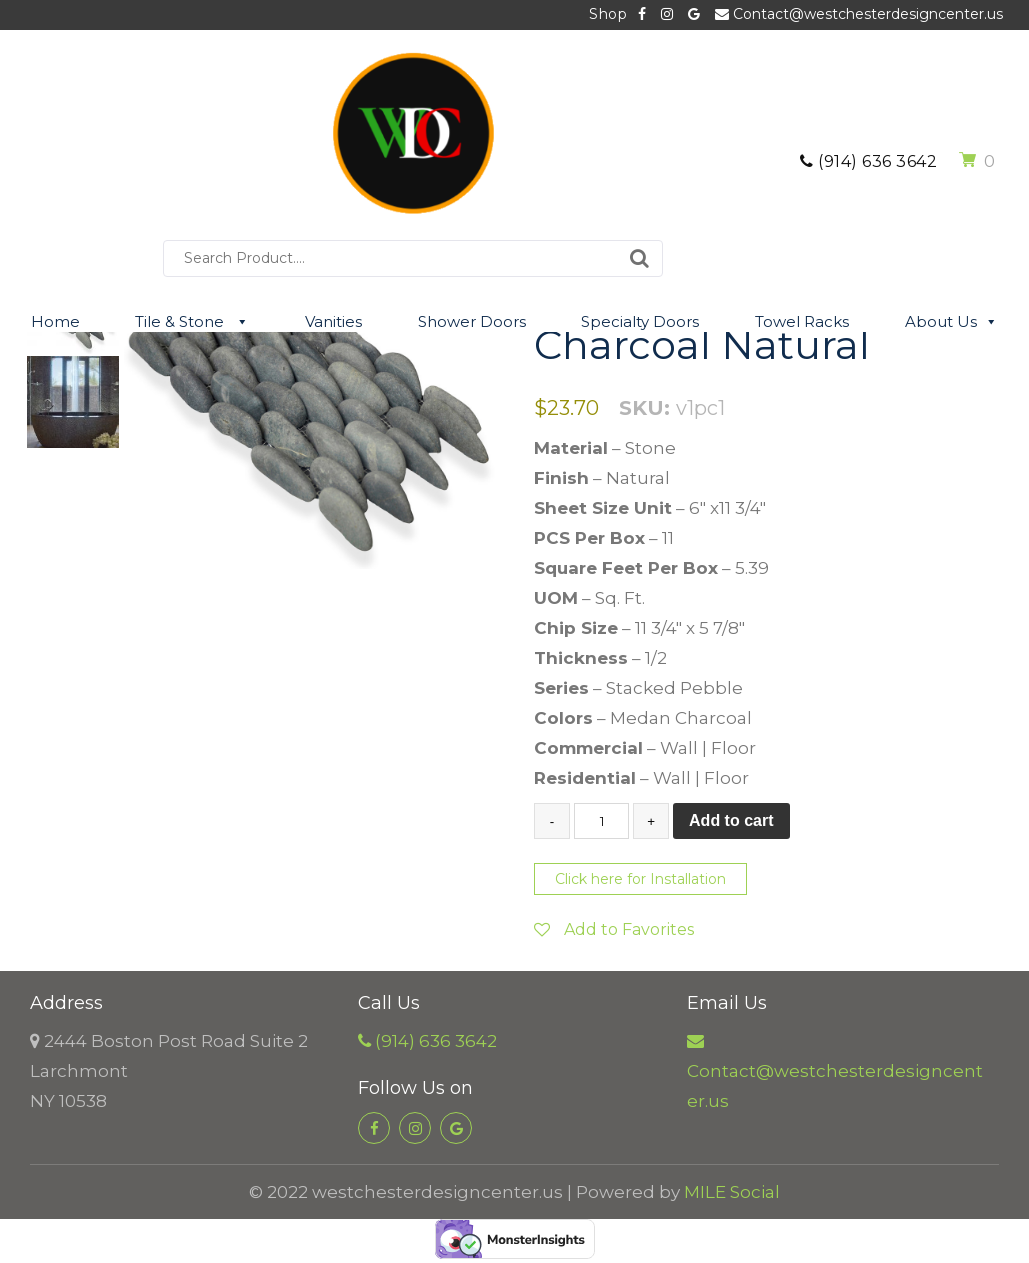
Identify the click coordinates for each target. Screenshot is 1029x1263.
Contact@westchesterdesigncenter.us (859, 14)
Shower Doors (472, 321)
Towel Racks (802, 321)
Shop (608, 14)
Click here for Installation (640, 879)
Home (55, 321)
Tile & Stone (192, 322)
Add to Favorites (614, 929)
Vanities (333, 321)
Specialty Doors (640, 321)
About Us (951, 322)
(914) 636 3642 (868, 161)
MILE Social (732, 1192)
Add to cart (731, 820)
